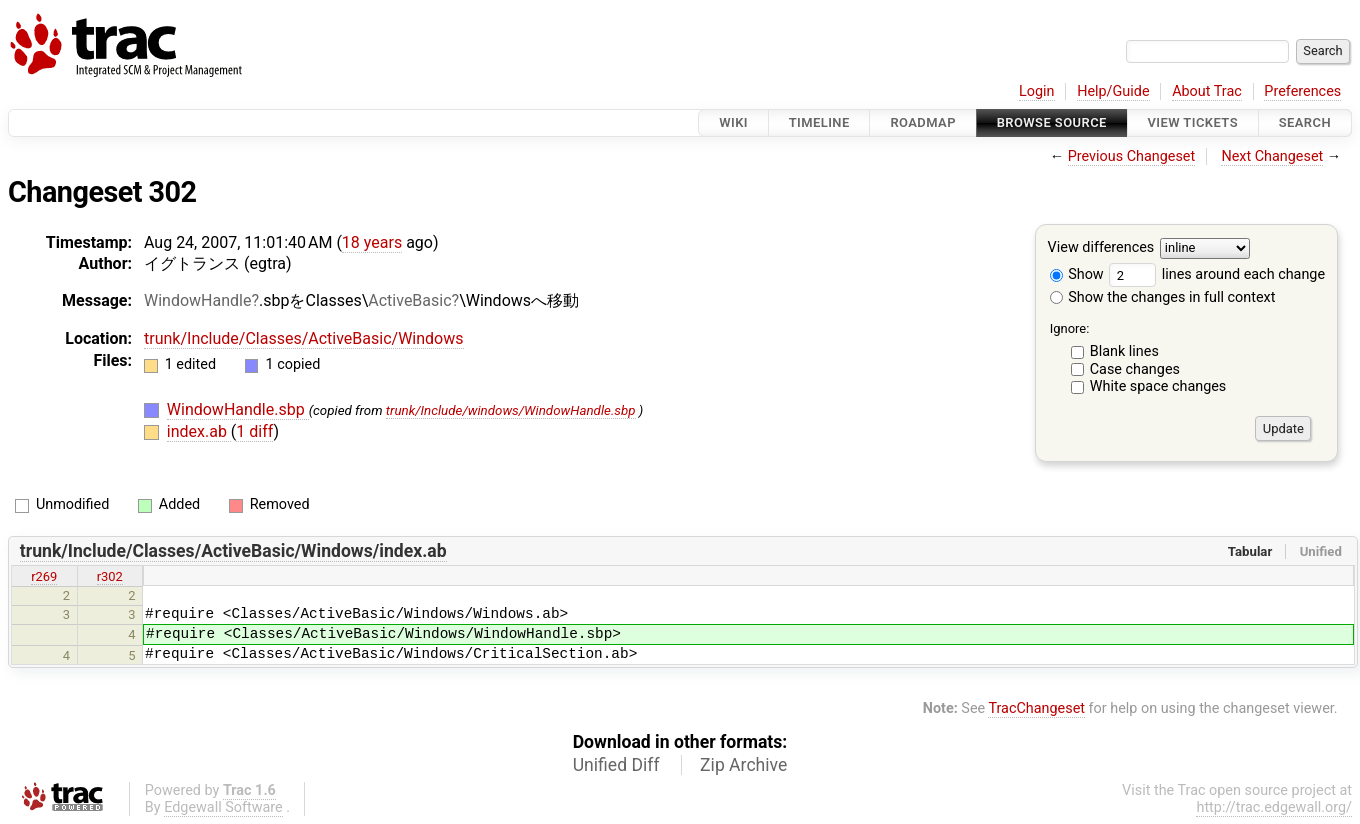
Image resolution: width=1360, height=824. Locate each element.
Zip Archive (743, 765)
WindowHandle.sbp (238, 409)
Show (1077, 274)
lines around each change (1217, 274)
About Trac (1207, 91)
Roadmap (923, 122)
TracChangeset (1036, 708)
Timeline (819, 122)
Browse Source (1052, 122)
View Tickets (1193, 122)
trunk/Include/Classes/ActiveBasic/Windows (304, 338)
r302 (110, 576)
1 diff (254, 431)
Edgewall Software (223, 807)
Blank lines (1124, 351)
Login (1037, 91)
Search (1305, 122)
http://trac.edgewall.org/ (1274, 807)
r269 (44, 576)
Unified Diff (616, 765)
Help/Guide (1113, 91)
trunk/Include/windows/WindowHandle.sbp (511, 410)
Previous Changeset (1132, 156)
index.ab (199, 431)
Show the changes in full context (1163, 297)
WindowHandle (197, 300)
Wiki (733, 122)
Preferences (1302, 91)
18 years (372, 242)
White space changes (1158, 386)
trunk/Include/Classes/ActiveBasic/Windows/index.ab (233, 551)
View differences (1101, 248)
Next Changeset (1272, 156)
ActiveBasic (409, 300)
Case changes (1135, 369)
